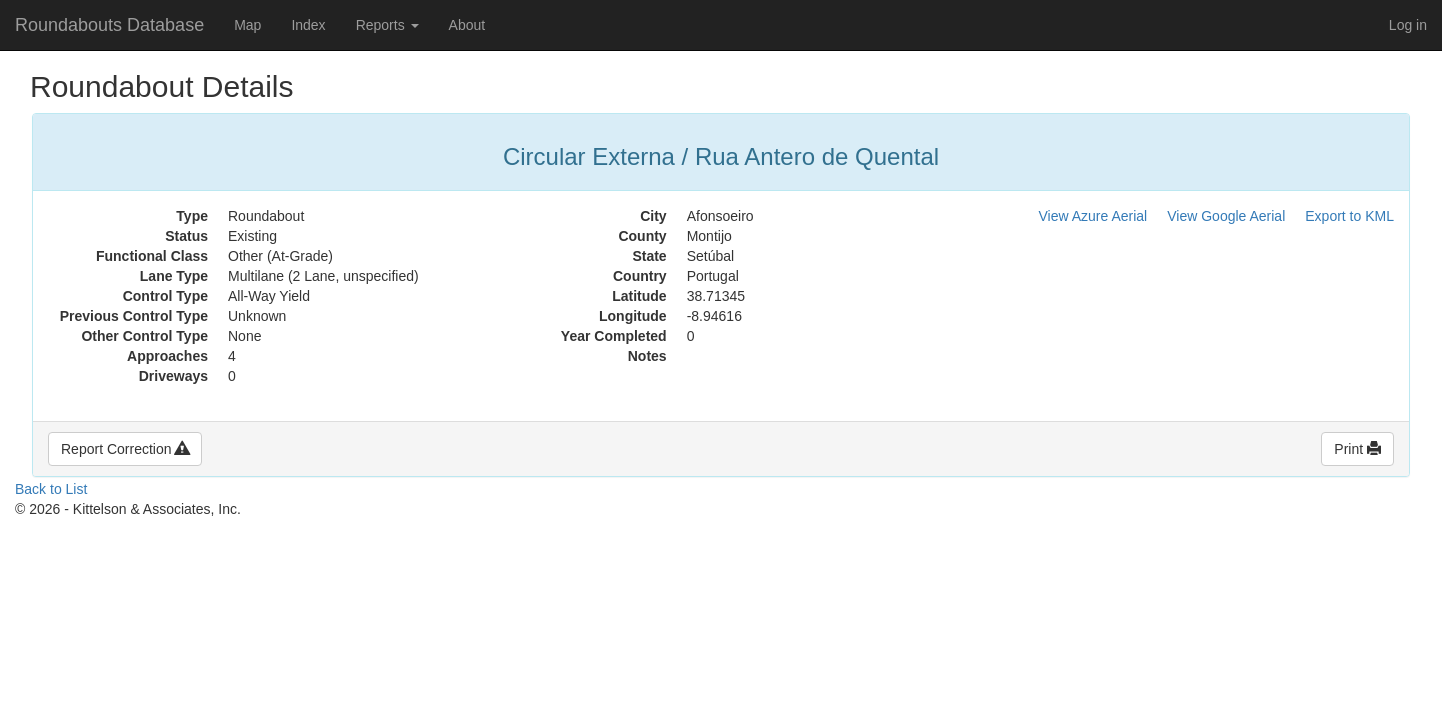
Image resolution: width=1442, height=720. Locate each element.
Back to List (51, 489)
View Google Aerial (1226, 216)
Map (247, 25)
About (467, 25)
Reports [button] (387, 25)
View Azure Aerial (1093, 216)
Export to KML (1349, 216)
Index (308, 25)
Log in (1408, 25)
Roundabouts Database (109, 25)
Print (1357, 449)
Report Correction (125, 449)
